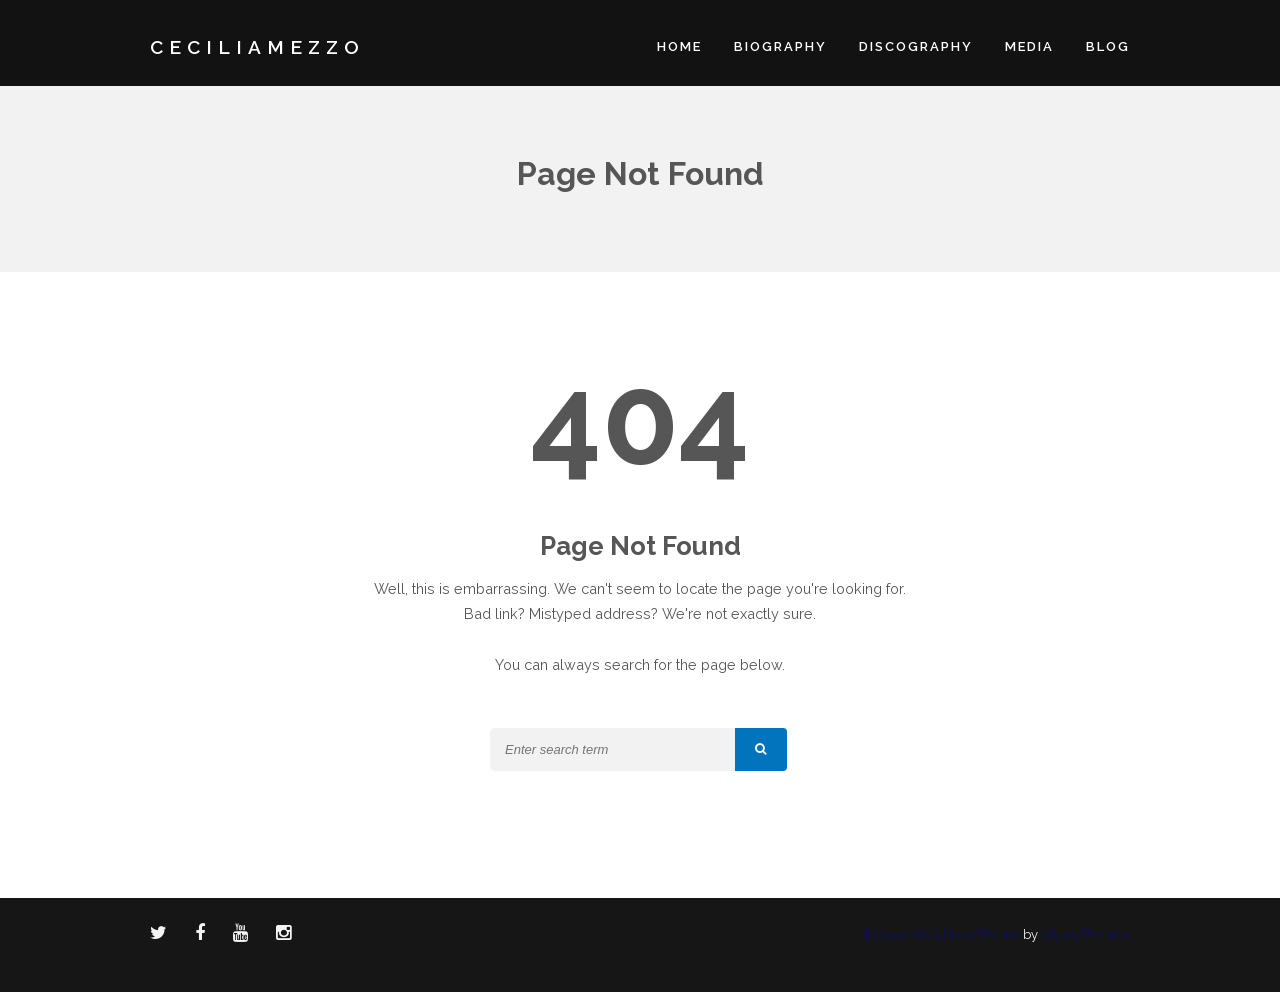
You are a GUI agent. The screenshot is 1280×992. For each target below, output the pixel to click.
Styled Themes (1085, 934)
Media (1029, 46)
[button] (761, 749)
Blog (1108, 46)
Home (679, 46)
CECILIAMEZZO (257, 47)
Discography (916, 46)
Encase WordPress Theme (942, 934)
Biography (780, 46)
